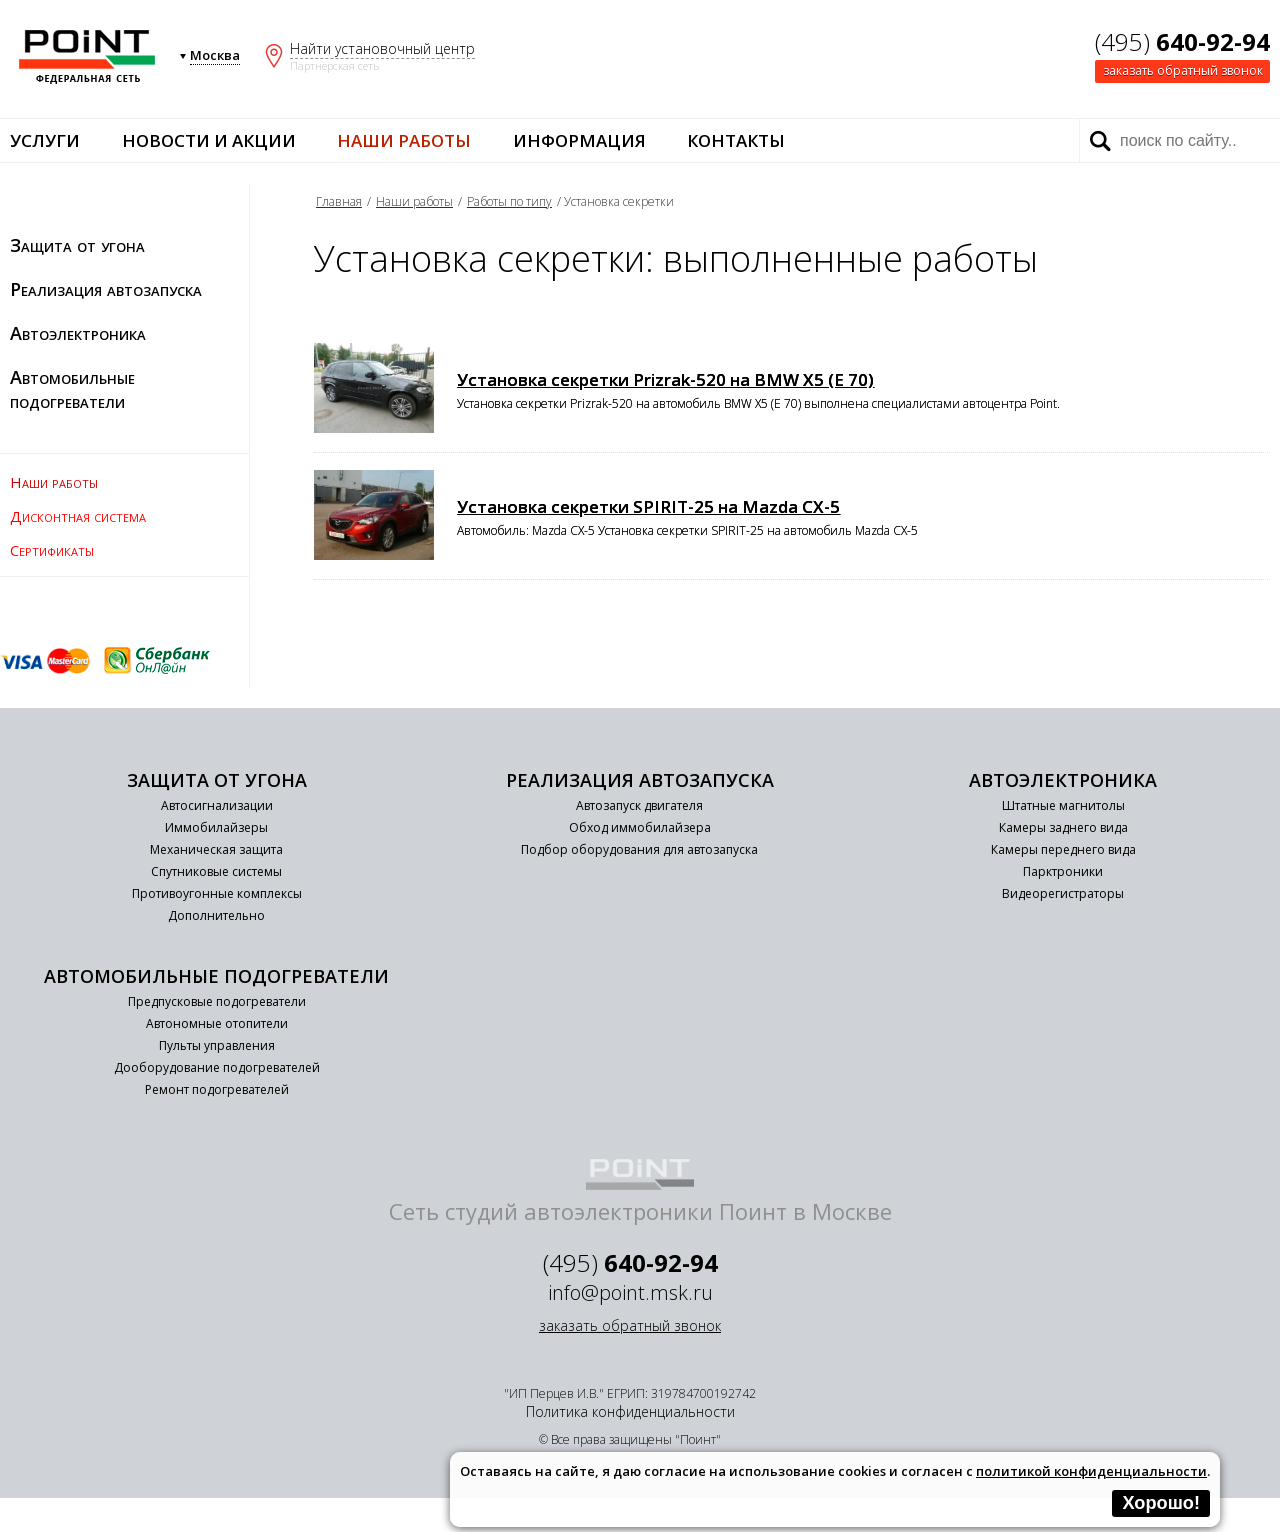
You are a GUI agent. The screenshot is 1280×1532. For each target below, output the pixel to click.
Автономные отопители (217, 1023)
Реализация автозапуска (106, 289)
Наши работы (404, 140)
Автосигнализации (217, 805)
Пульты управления (217, 1045)
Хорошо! (1161, 1503)
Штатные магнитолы (1063, 805)
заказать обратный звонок (1183, 70)
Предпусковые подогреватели (217, 1001)
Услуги (45, 140)
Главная (339, 201)
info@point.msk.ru (630, 1292)
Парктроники (1063, 871)
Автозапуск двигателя (639, 805)
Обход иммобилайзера (640, 827)
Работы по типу (509, 201)
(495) (1182, 41)
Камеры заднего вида (1063, 827)
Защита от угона (77, 245)
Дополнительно (216, 915)
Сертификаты (52, 550)
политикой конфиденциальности (1091, 1471)
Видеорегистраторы (1063, 893)
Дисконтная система (78, 516)
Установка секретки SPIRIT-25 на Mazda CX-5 (648, 506)
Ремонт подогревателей (217, 1089)
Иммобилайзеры (216, 827)
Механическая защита (216, 849)
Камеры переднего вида (1063, 849)
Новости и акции (209, 140)
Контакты (736, 140)
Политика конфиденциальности (630, 1411)
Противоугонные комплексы (217, 893)
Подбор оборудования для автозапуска (639, 849)
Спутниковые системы (216, 871)
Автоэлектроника (78, 333)
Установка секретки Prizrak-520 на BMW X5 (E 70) (665, 379)
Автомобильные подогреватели (72, 389)
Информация (579, 140)
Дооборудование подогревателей (217, 1067)
